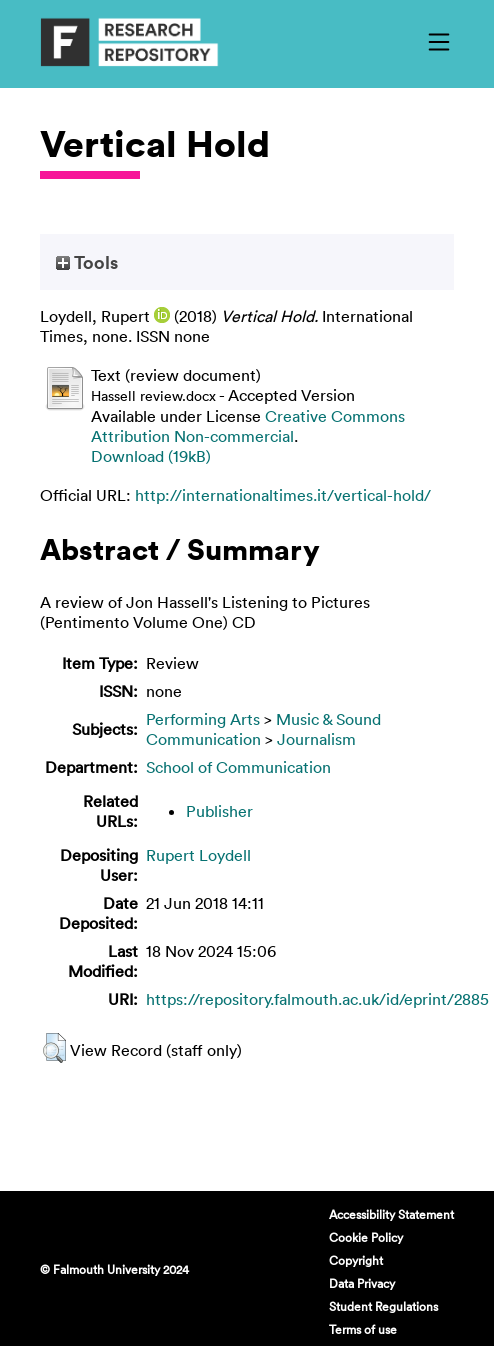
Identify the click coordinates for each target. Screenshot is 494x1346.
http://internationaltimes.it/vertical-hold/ (283, 495)
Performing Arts (203, 719)
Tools (87, 262)
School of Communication (238, 767)
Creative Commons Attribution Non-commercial (248, 426)
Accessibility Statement (391, 1214)
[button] (54, 1048)
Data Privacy (362, 1283)
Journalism (316, 739)
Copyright (356, 1260)
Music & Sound (328, 719)
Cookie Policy (366, 1237)
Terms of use (363, 1329)
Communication (203, 739)
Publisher (219, 811)
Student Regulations (383, 1306)
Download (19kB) (151, 456)
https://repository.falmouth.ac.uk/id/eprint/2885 (317, 999)
